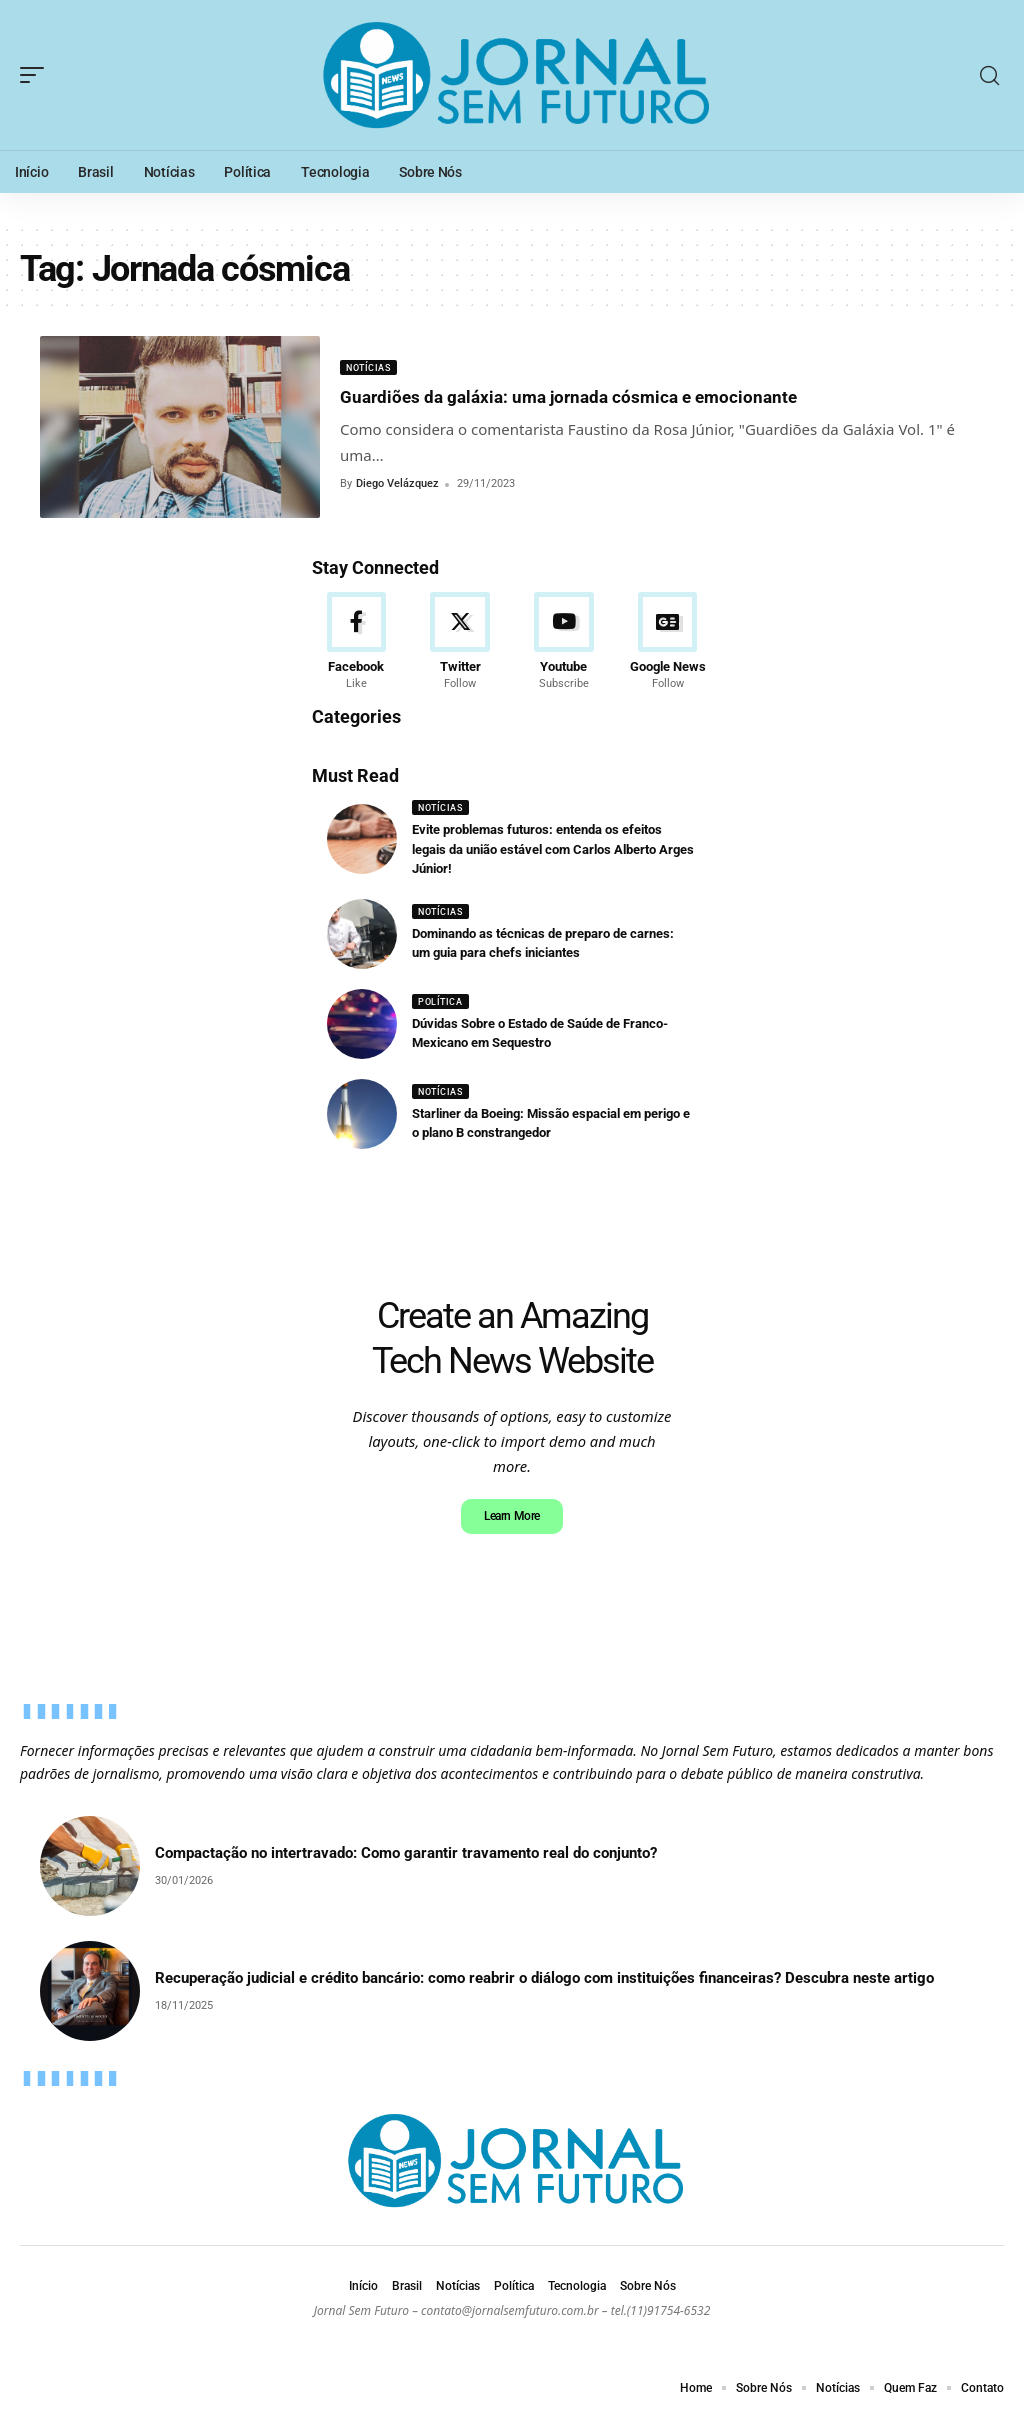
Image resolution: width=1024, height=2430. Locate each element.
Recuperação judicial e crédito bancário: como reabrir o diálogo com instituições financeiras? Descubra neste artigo (544, 1992)
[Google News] (667, 646)
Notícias (372, 367)
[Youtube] (564, 646)
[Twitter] (460, 646)
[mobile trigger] (37, 75)
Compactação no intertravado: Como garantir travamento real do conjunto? (406, 1867)
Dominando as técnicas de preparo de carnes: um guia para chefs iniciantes (540, 953)
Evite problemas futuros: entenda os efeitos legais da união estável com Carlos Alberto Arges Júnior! (554, 857)
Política (443, 1010)
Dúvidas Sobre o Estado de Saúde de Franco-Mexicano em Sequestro (533, 1043)
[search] (989, 75)
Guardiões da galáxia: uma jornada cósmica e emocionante (627, 396)
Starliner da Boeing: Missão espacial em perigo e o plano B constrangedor (547, 1133)
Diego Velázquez (397, 484)
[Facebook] (356, 646)
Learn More (511, 1527)
